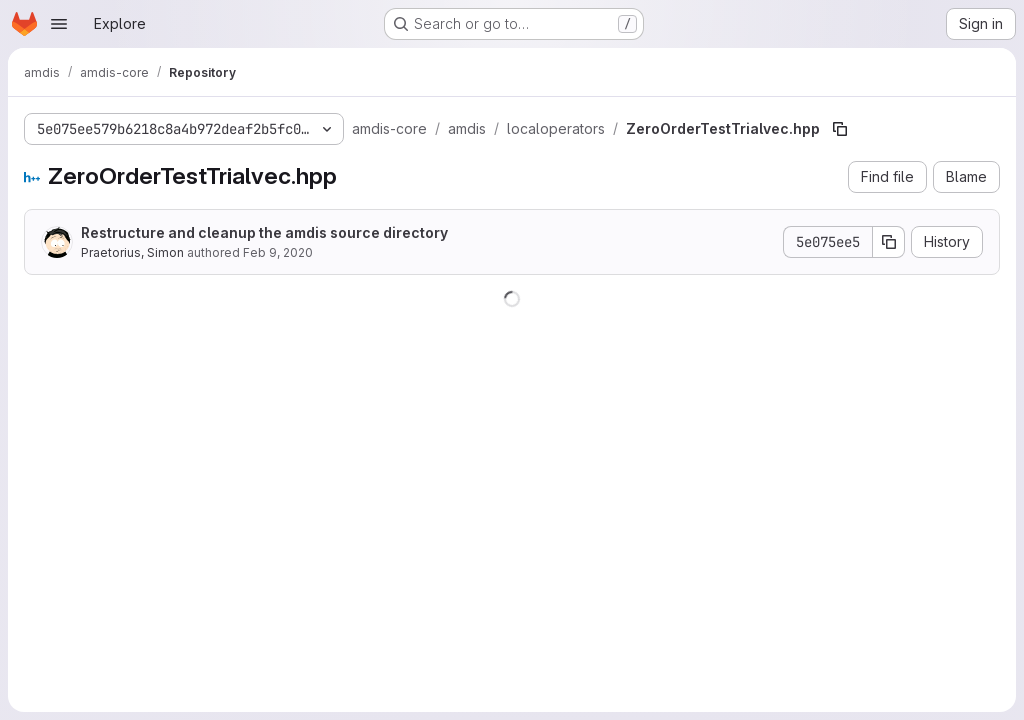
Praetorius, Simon (132, 252)
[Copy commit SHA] (889, 242)
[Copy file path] (840, 129)
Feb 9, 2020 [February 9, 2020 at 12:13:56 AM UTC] (278, 252)
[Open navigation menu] (59, 24)
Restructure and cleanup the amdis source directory (264, 232)
